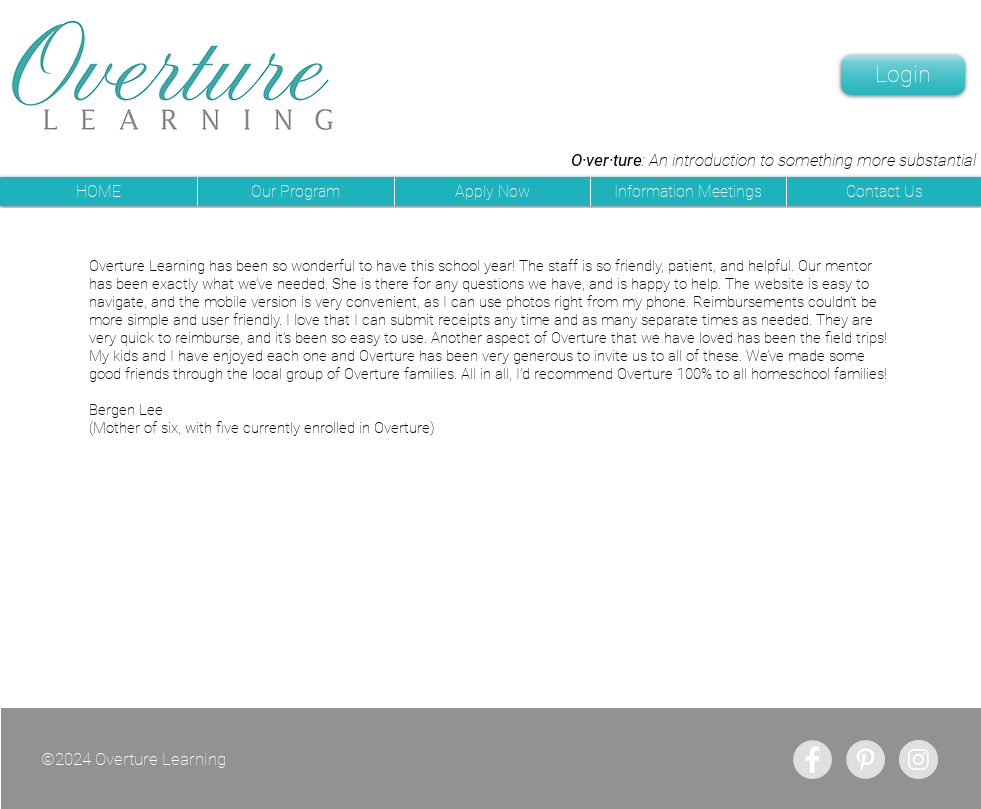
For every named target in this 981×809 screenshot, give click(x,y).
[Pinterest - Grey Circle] (865, 759)
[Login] (903, 75)
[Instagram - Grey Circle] (918, 759)
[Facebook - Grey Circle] (812, 759)
